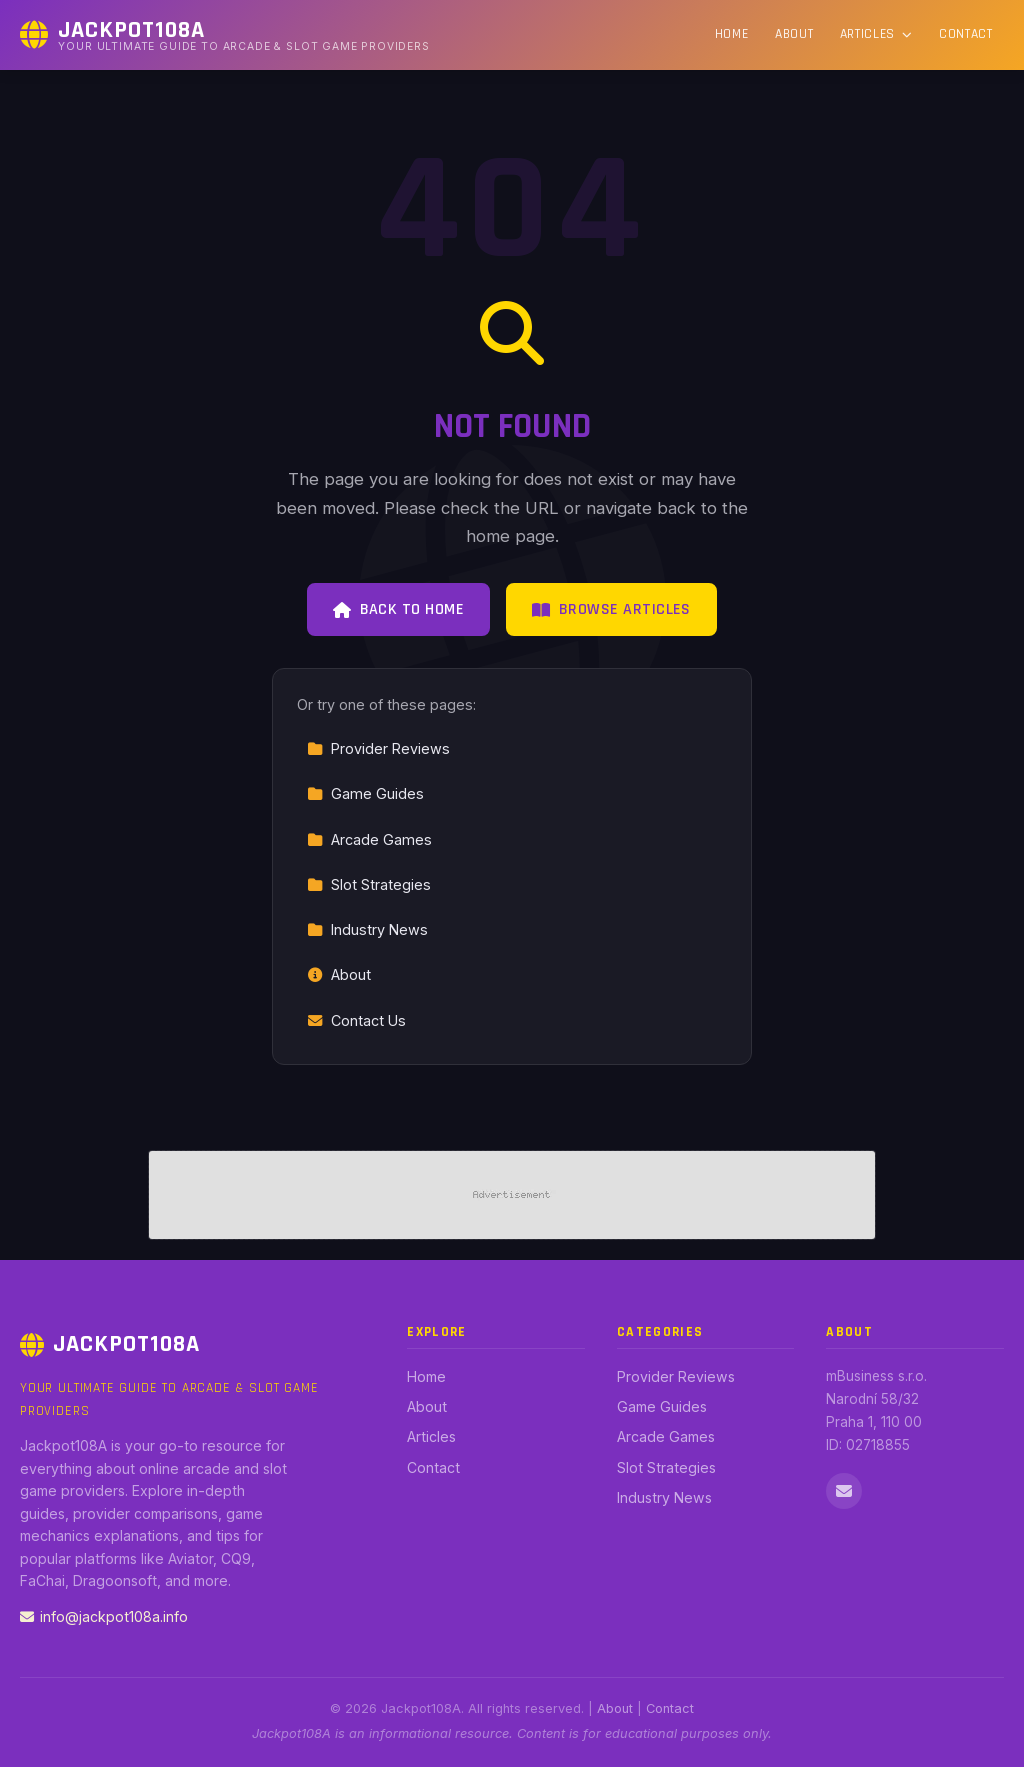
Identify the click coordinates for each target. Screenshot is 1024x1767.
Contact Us (356, 1020)
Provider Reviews (378, 748)
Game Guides (365, 793)
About (794, 34)
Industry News (367, 929)
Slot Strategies (369, 884)
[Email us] (844, 1491)
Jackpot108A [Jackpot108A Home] (110, 1344)
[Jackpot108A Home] (225, 35)
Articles (876, 34)
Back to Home (398, 609)
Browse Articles (611, 609)
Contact (966, 34)
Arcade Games (369, 839)
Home (732, 34)
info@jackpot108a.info (104, 1616)
